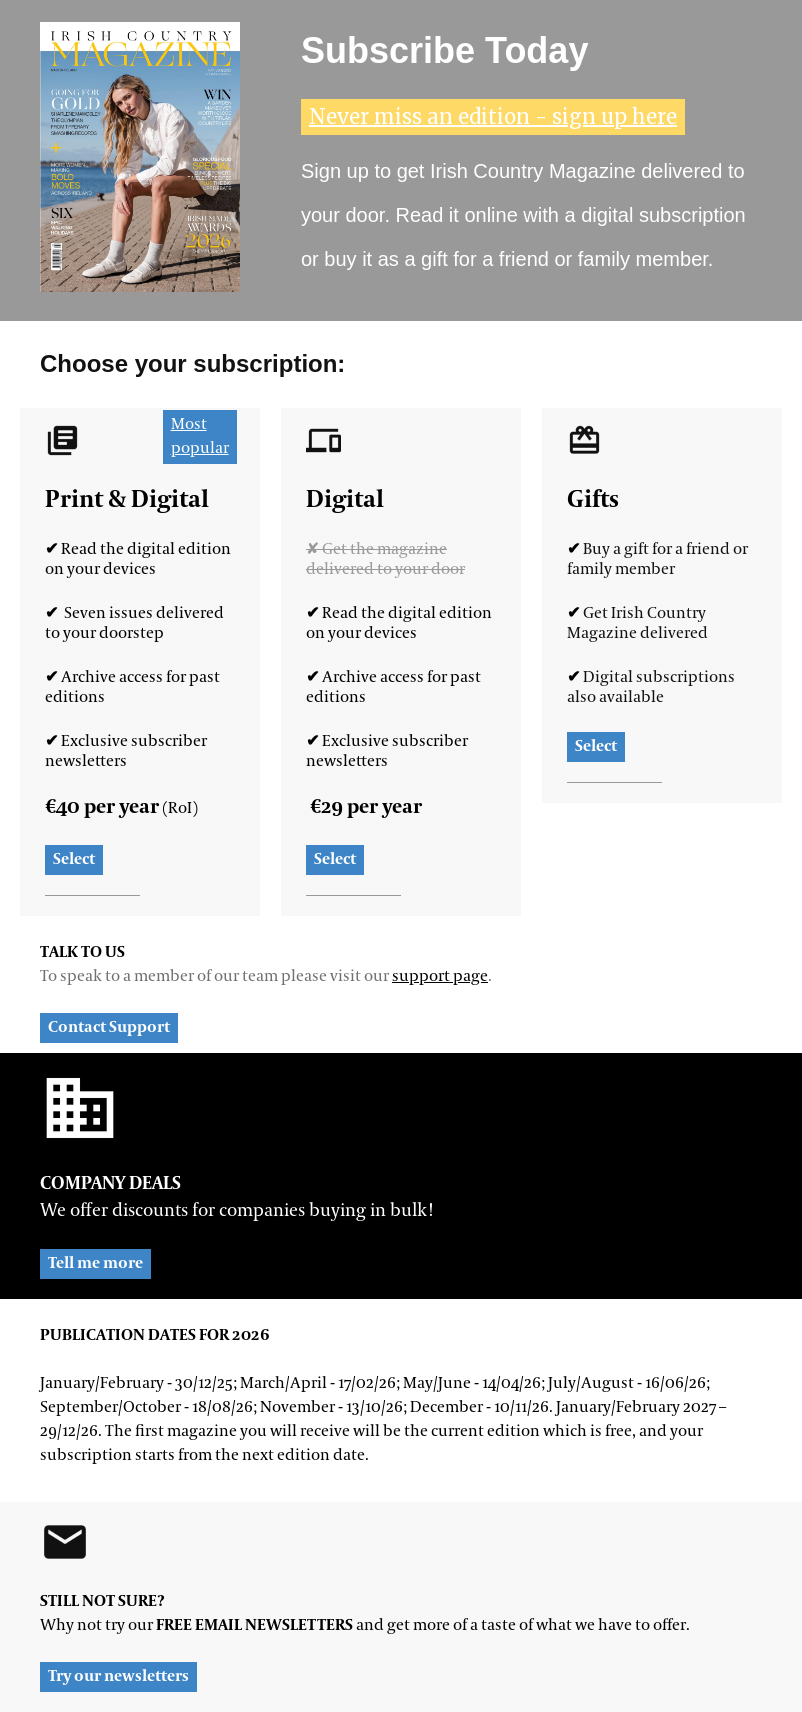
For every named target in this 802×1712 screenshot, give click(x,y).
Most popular (200, 437)
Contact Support (109, 1028)
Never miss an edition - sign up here (493, 116)
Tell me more (95, 1264)
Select (74, 860)
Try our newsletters (118, 1677)
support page (440, 977)
